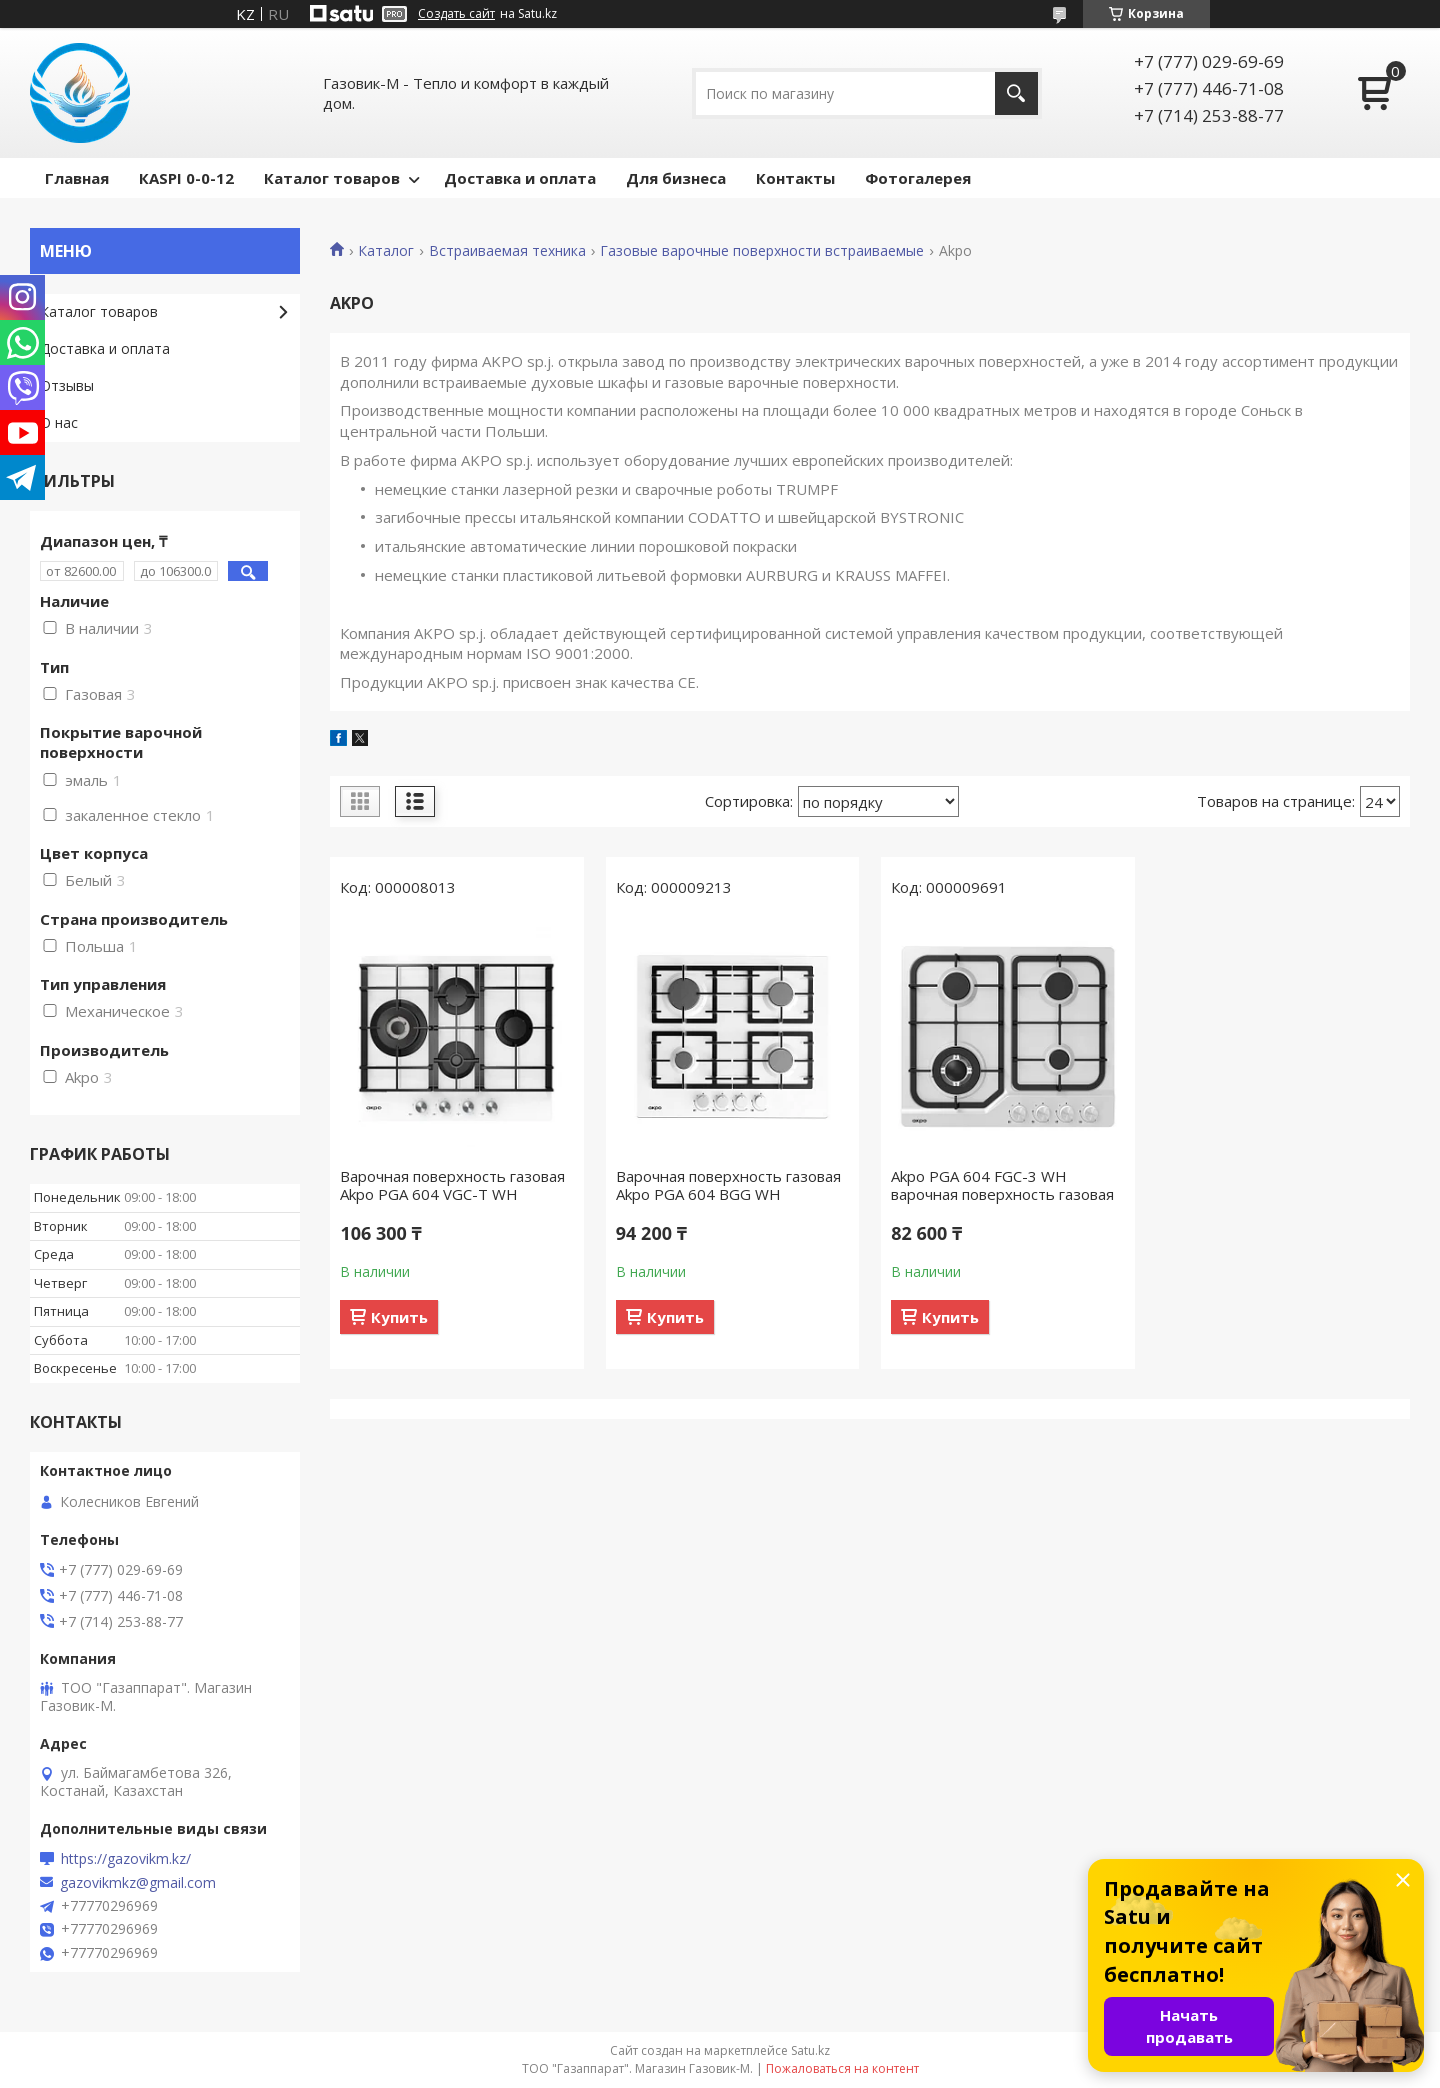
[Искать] (1016, 93)
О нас (59, 422)
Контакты (795, 178)
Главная (77, 178)
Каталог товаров (332, 178)
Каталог (386, 251)
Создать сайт (456, 14)
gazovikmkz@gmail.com (138, 1883)
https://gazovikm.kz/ (126, 1859)
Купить (399, 1317)
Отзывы (67, 385)
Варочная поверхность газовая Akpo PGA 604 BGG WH (728, 1185)
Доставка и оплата (520, 178)
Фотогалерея (918, 178)
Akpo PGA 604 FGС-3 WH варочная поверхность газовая (1002, 1185)
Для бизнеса (676, 178)
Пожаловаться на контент (842, 2068)
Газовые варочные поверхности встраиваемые (762, 251)
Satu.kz (810, 2050)
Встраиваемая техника (507, 251)
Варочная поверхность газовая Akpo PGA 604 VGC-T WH (452, 1185)
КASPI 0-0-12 (186, 178)
